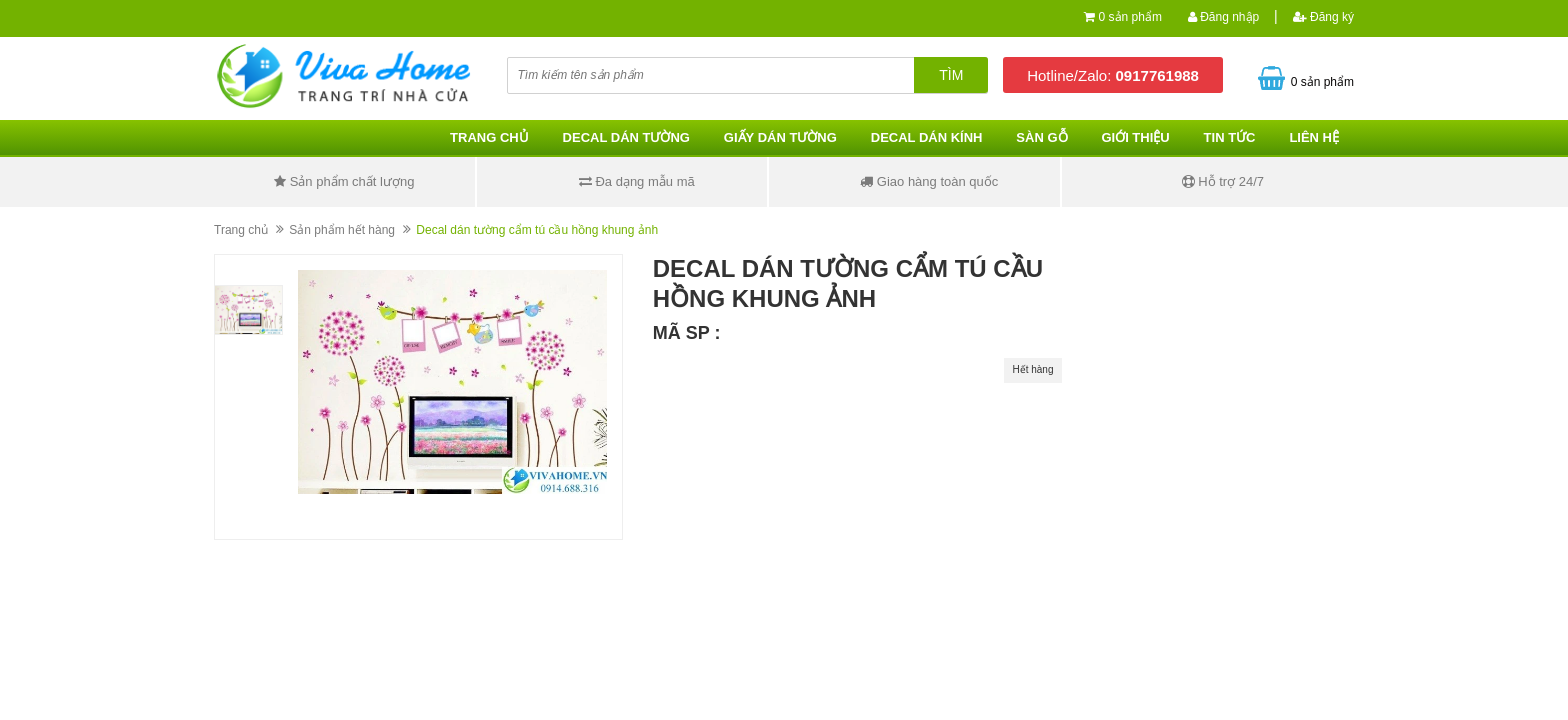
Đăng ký (1323, 17)
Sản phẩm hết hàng (342, 230)
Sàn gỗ (1041, 137)
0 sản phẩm (1130, 17)
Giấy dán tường (780, 137)
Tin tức (1230, 137)
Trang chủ (489, 137)
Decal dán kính (927, 137)
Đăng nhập (1223, 17)
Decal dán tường (626, 137)
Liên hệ (1314, 137)
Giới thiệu (1135, 137)
